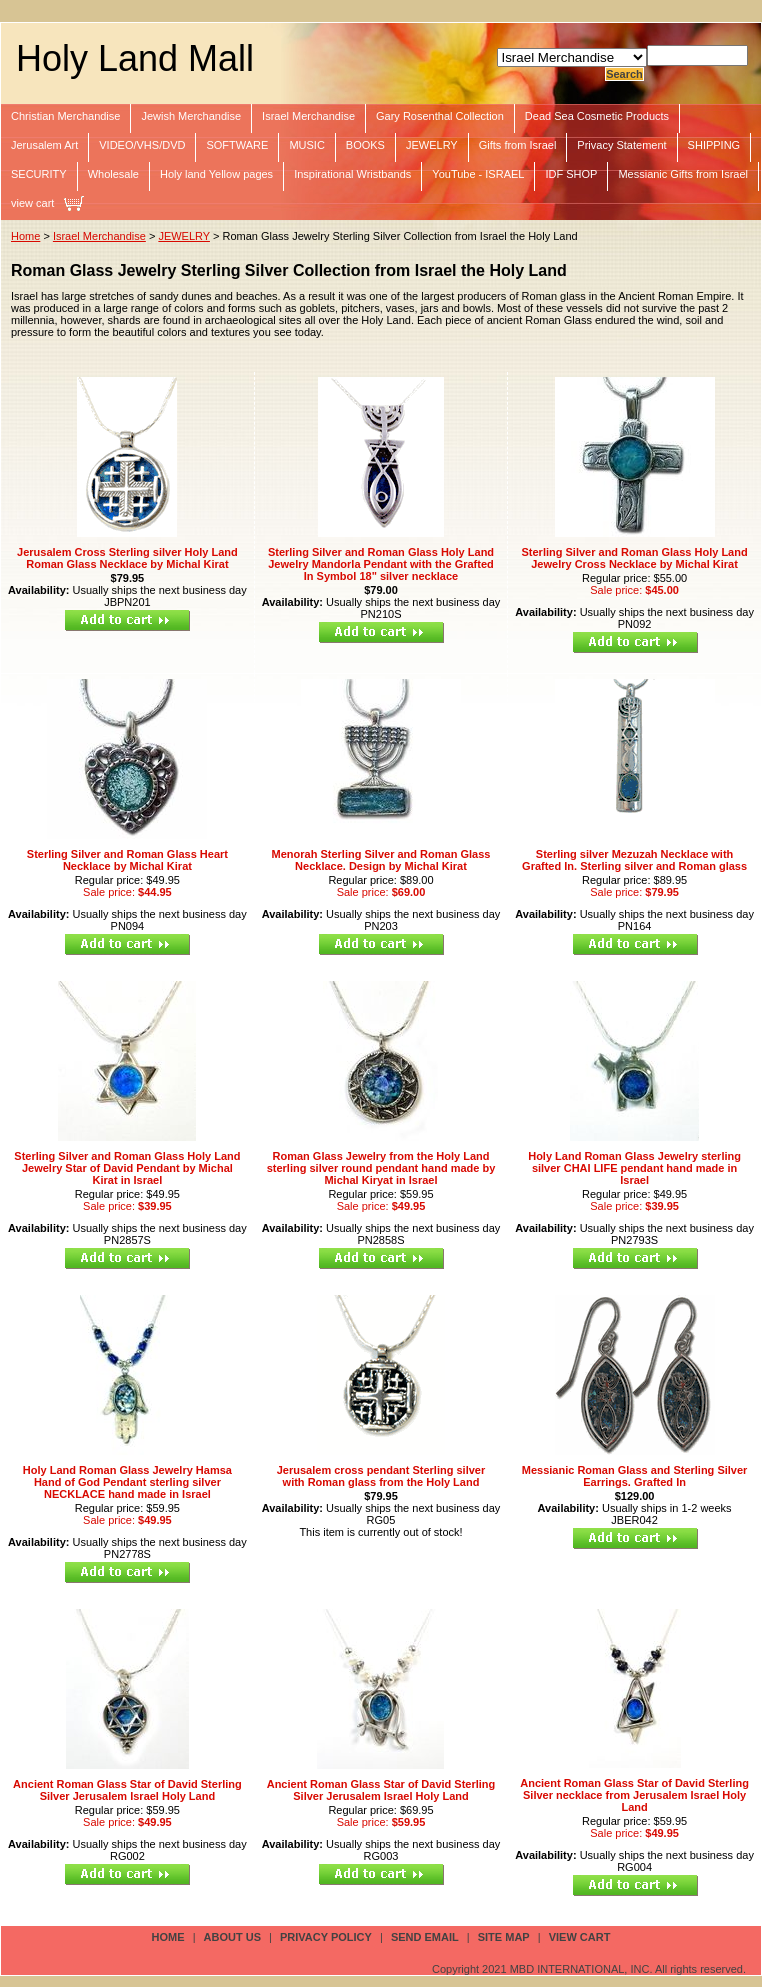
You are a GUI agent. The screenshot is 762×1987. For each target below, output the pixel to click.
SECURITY (39, 174)
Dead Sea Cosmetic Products (597, 116)
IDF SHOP (571, 174)
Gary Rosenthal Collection (440, 116)
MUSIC (306, 145)
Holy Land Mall (135, 58)
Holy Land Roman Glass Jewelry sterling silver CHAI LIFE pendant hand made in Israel (634, 1168)
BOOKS (365, 145)
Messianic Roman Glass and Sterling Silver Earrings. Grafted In (635, 1476)
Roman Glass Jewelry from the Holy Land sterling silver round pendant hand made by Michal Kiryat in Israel (381, 1168)
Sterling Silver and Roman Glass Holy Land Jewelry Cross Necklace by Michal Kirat (634, 558)
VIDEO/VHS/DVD (142, 145)
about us (232, 1937)
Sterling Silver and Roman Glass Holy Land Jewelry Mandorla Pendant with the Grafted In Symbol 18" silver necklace (381, 564)
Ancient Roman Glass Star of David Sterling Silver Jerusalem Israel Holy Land (127, 1790)
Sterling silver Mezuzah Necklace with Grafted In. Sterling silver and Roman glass (634, 860)
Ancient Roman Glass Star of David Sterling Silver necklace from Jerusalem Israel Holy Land (634, 1795)
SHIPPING (714, 145)
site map (504, 1937)
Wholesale (113, 174)
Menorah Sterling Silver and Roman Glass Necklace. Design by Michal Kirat (381, 860)
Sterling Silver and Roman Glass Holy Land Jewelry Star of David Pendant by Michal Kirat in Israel (127, 1168)
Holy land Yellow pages (216, 174)
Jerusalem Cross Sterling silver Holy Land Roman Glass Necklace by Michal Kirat (127, 558)
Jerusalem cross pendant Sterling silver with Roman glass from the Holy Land (381, 1476)
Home (25, 236)
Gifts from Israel (518, 145)
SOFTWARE (237, 145)
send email (425, 1937)
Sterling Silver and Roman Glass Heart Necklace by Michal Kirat (127, 860)
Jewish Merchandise (191, 116)
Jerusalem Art (44, 145)
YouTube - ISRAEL (478, 174)
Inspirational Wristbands (352, 174)
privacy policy (326, 1937)
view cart (32, 203)
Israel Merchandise (308, 116)
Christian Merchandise (65, 116)
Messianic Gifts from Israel (683, 174)
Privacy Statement (621, 145)
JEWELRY (432, 145)
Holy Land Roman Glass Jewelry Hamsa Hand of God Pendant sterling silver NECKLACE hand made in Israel (127, 1482)
